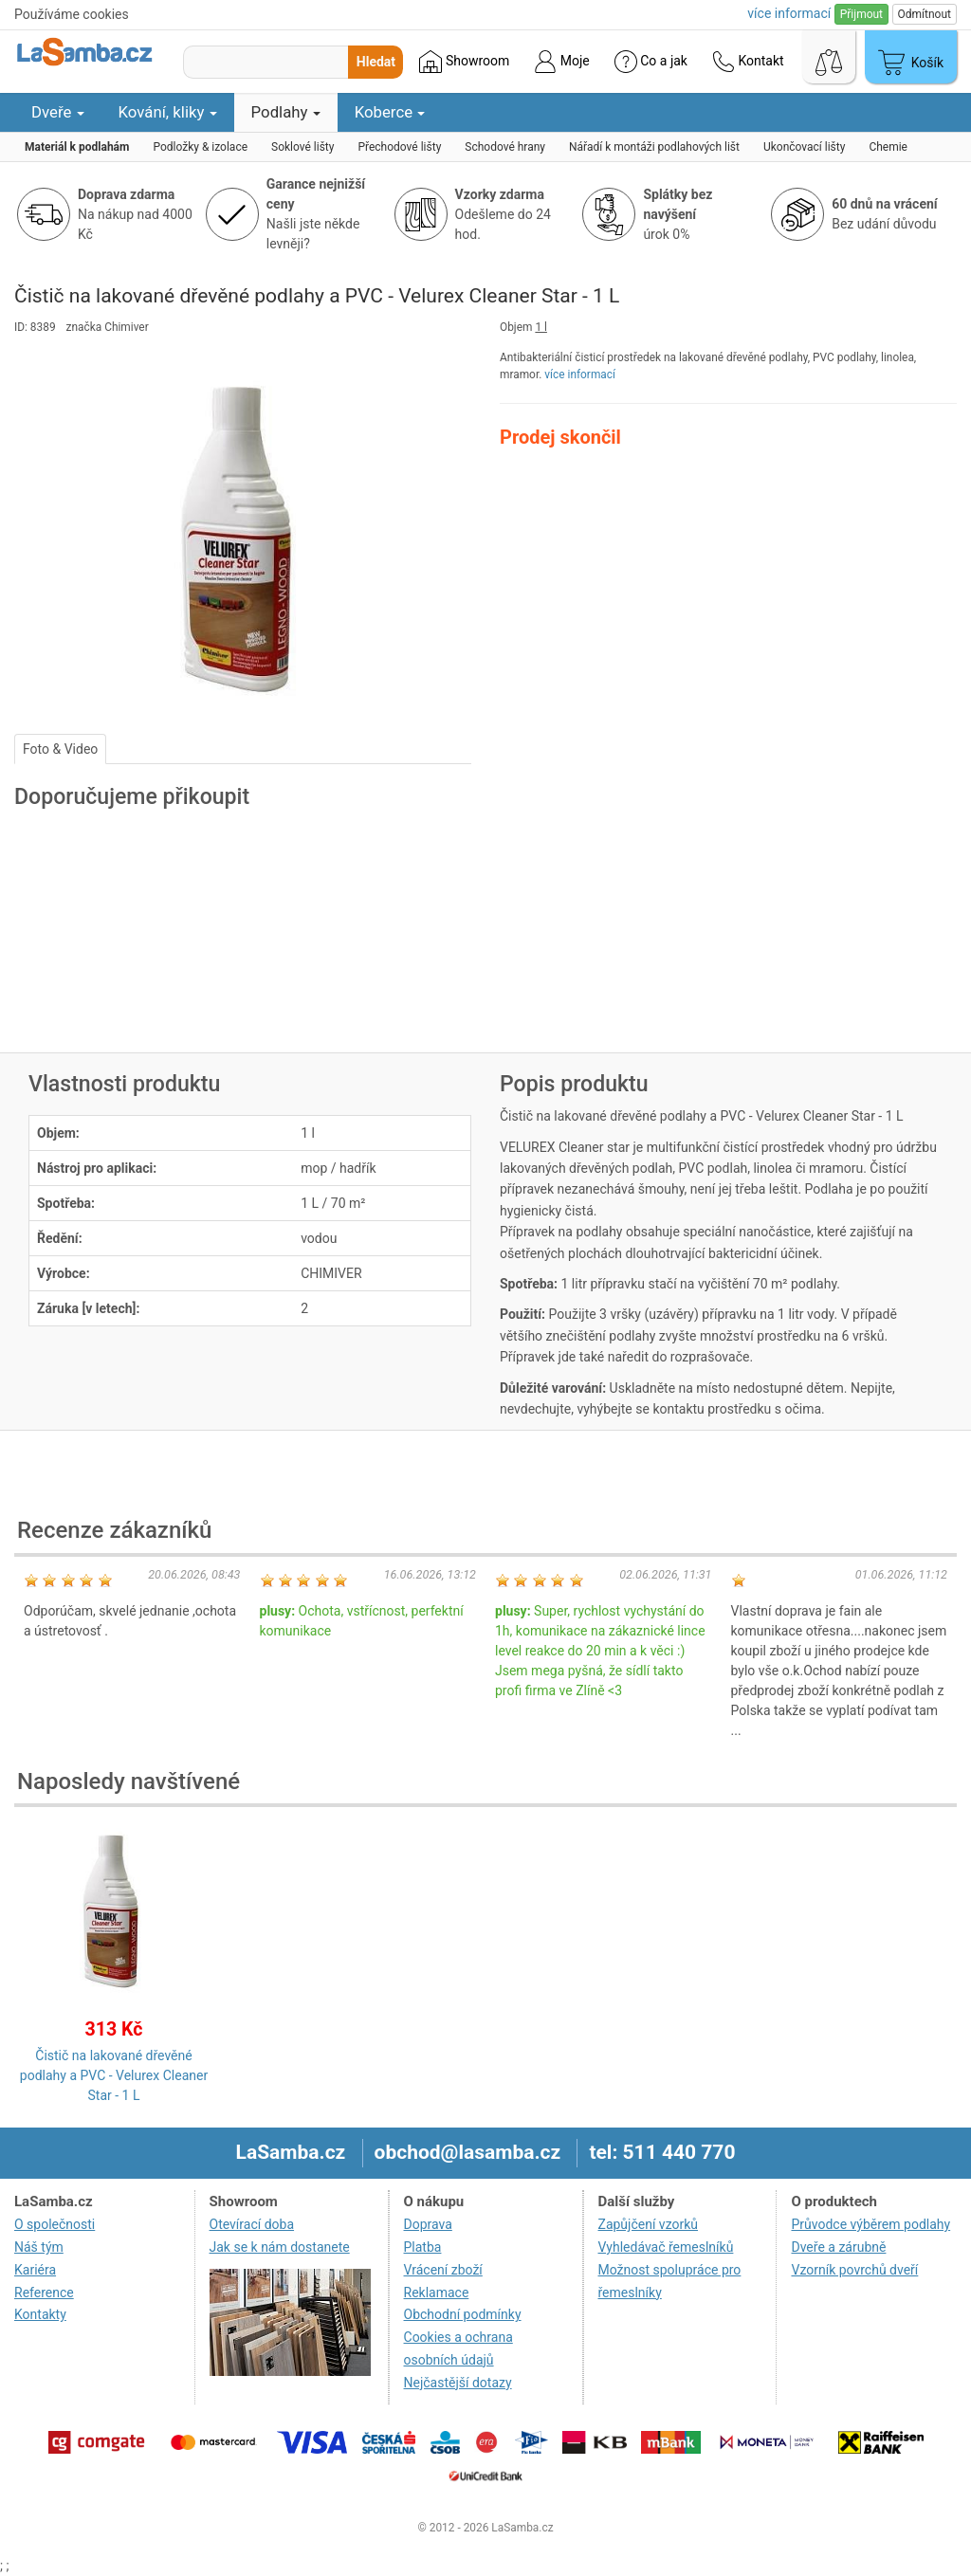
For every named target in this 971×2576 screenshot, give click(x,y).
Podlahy (286, 111)
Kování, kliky (168, 111)
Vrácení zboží (443, 2269)
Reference (44, 2292)
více (789, 13)
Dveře (57, 111)
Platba (423, 2247)
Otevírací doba (252, 2224)
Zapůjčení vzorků (648, 2224)
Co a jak (650, 61)
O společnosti (54, 2224)
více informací (579, 374)
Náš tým (39, 2247)
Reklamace (436, 2292)
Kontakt (748, 61)
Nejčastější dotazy (458, 2382)
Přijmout (861, 14)
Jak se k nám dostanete (280, 2247)
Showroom (464, 61)
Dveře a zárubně (838, 2247)
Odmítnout (924, 14)
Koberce (390, 111)
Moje (561, 61)
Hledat (376, 61)
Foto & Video (60, 749)
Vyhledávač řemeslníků (666, 2247)
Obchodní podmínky (463, 2314)
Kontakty (40, 2314)
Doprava (428, 2224)
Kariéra (35, 2269)
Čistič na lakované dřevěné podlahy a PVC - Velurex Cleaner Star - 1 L (114, 2075)
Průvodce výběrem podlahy (870, 2224)
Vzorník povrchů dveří (854, 2269)
